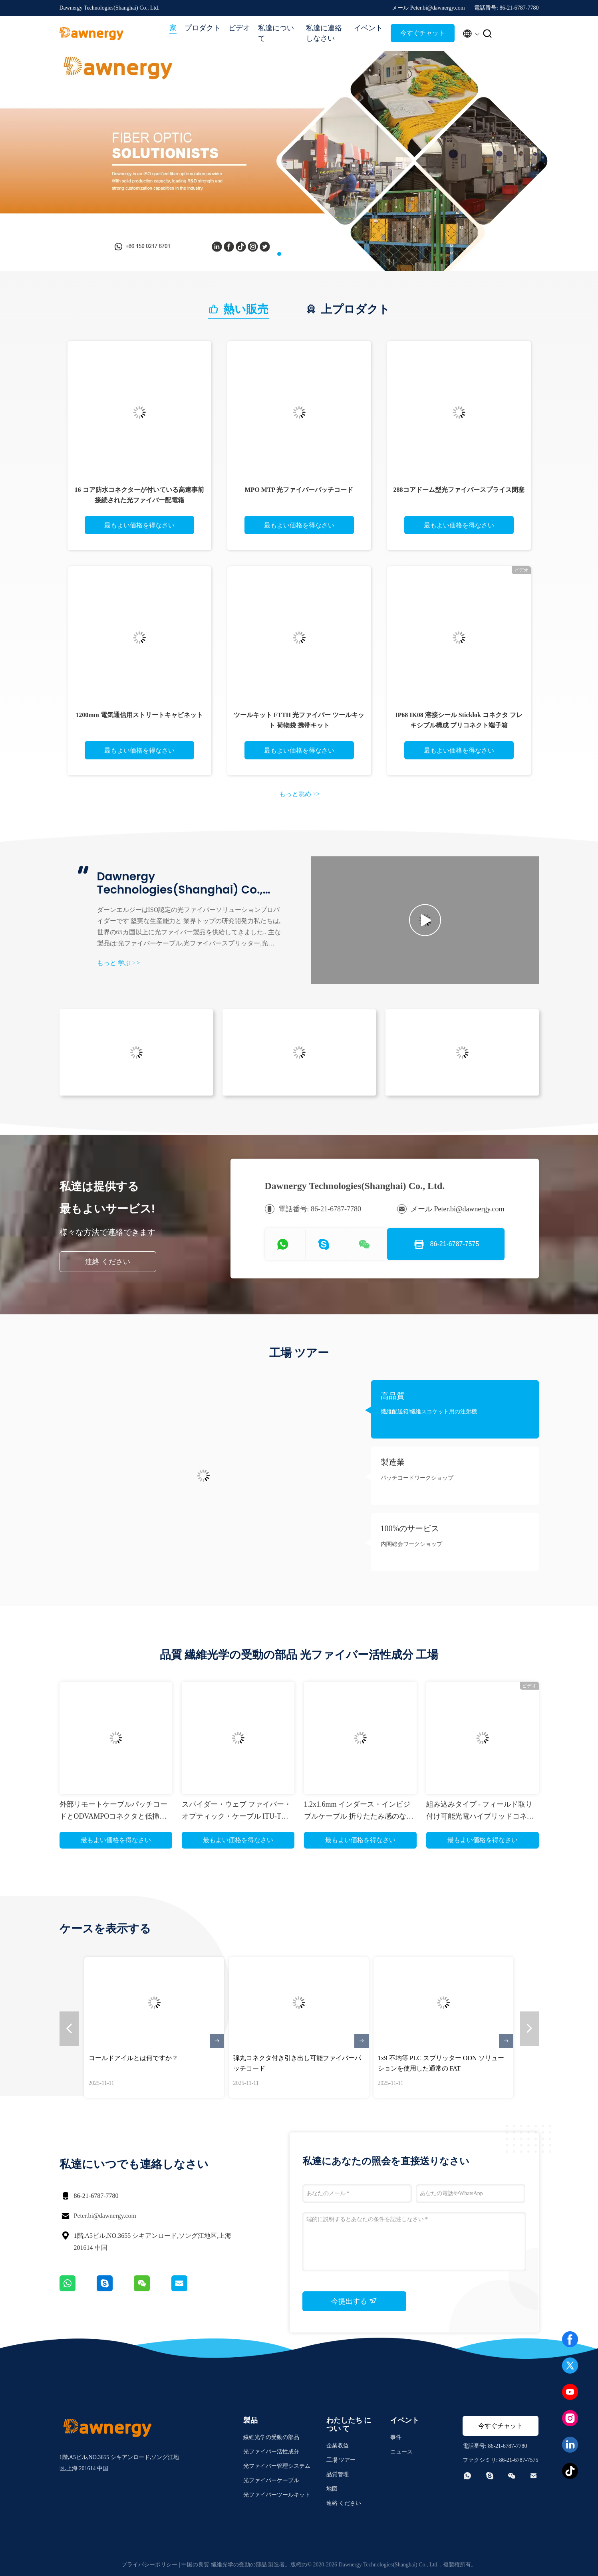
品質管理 (337, 2474)
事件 (395, 2437)
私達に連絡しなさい (324, 33)
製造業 (393, 1462)
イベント (368, 28)
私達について (276, 33)
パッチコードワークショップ (417, 1478)
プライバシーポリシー (149, 2565)
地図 (332, 2489)
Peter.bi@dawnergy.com (105, 2215)
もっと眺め (299, 794)
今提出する (354, 2301)
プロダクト (203, 28)
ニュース (401, 2452)
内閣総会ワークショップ (411, 1544)
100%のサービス (410, 1528)
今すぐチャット (422, 33)
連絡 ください (107, 1262)
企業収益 (337, 2446)
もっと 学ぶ (118, 962)
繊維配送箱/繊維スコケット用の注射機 (429, 1412)
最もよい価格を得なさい (139, 525)
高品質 (393, 1395)
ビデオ (239, 28)
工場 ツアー (341, 2460)
